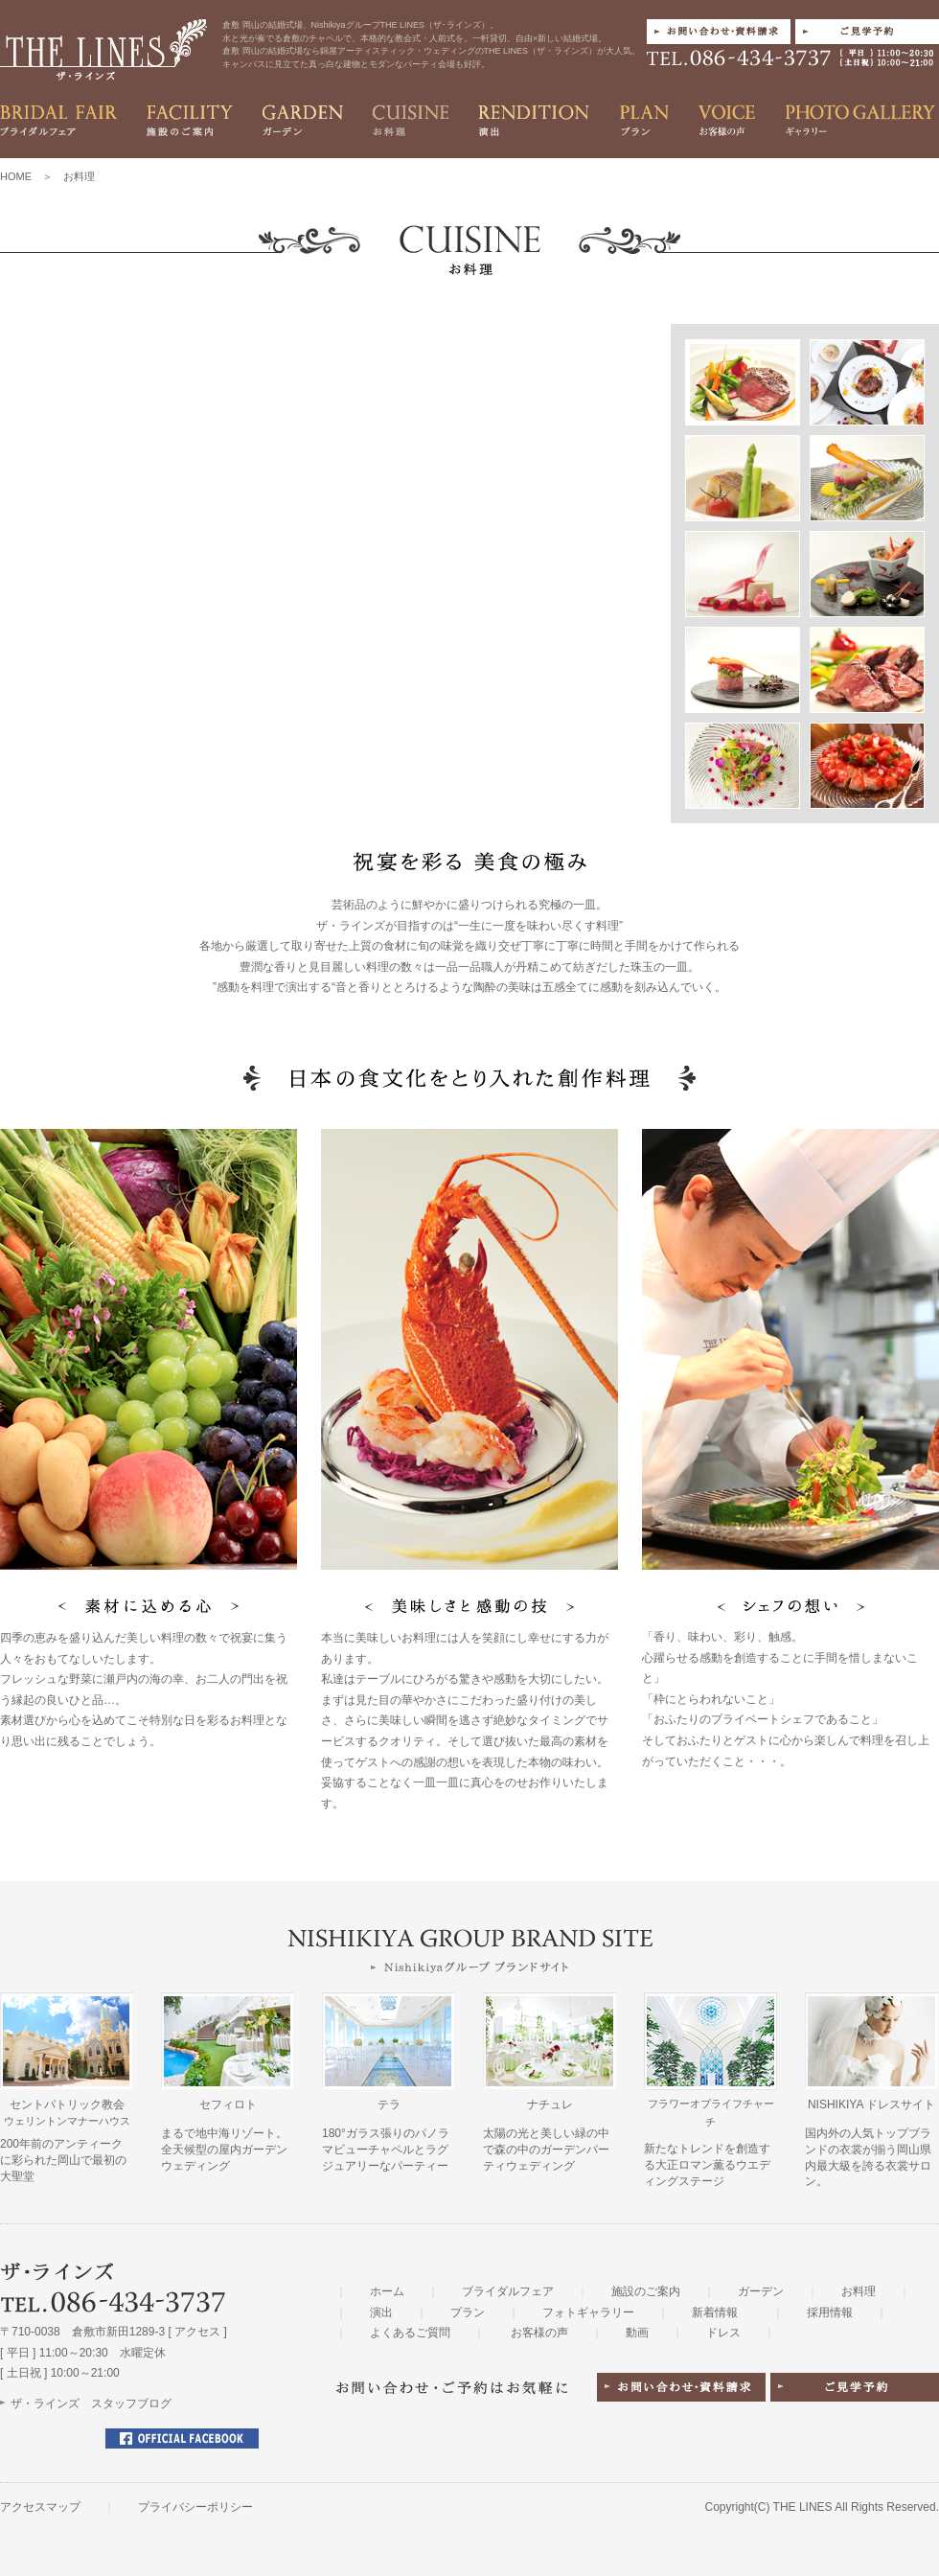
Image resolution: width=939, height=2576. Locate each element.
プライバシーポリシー (195, 2507)
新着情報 (715, 2312)
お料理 (858, 2291)
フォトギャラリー (588, 2312)
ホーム (387, 2291)
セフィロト (228, 2104)
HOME (16, 176)
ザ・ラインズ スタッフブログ (91, 2403)
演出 (381, 2312)
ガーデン (761, 2291)
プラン (467, 2312)
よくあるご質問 (410, 2332)
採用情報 (830, 2312)
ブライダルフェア (508, 2291)
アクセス (197, 2331)
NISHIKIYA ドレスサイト (871, 2104)
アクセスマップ (40, 2507)
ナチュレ (550, 2104)
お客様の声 (539, 2332)
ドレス (723, 2332)
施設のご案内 (645, 2291)
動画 (637, 2332)
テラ (389, 2104)
